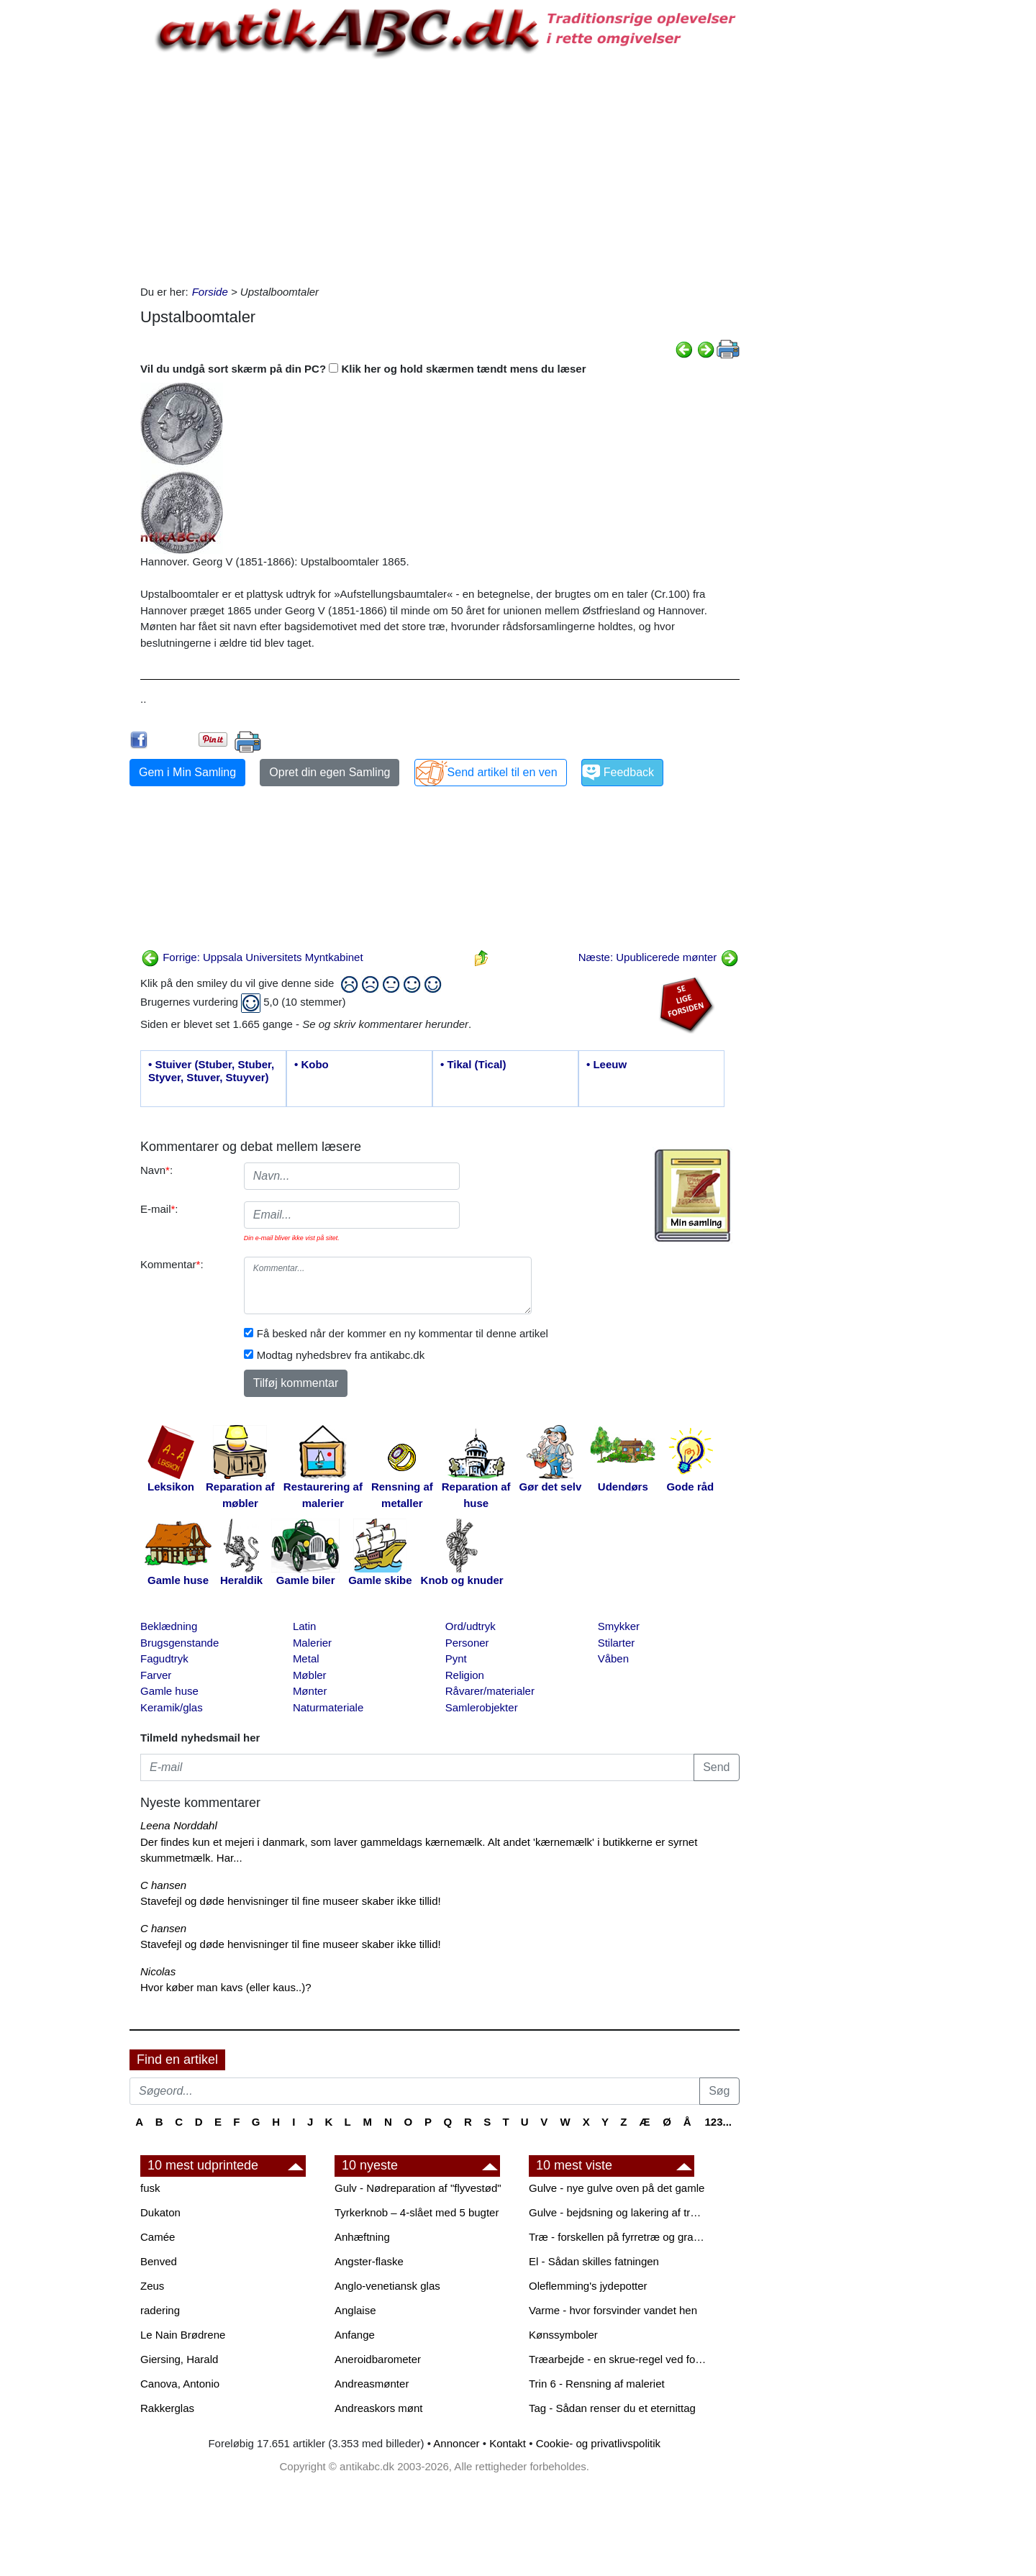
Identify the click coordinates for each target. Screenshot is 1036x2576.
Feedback (629, 772)
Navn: (156, 1170)
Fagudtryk (164, 1658)
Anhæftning (362, 2237)
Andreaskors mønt (379, 2408)
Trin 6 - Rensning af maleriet (597, 2383)
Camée (157, 2237)
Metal (306, 1658)
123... (718, 2122)
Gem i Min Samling (187, 772)
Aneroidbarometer (378, 2359)
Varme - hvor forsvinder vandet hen (613, 2310)
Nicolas (158, 1971)
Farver (155, 1675)
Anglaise (355, 2310)
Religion (464, 1675)
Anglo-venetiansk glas (387, 2286)
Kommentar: (172, 1264)
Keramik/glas (171, 1707)
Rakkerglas (167, 2408)
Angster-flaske (369, 2261)
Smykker (619, 1626)
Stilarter (616, 1643)
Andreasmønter (372, 2383)
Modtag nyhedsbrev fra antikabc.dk (340, 1355)
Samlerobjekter (481, 1707)
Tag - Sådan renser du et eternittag (612, 2408)
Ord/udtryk (470, 1626)
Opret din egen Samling (329, 772)
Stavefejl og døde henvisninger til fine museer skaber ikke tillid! (290, 1901)
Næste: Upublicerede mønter (658, 957)
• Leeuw (606, 1064)
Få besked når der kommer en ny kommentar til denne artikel (402, 1333)
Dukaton (160, 2212)
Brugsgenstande (179, 1643)
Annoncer (456, 2443)
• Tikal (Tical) (473, 1064)
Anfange (355, 2335)
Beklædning (168, 1626)
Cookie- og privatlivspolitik (598, 2443)
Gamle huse (169, 1691)
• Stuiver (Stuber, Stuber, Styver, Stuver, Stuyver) (211, 1070)
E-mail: (159, 1209)
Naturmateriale (328, 1707)
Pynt (456, 1658)
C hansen (163, 1885)
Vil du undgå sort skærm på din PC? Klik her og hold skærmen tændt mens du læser (363, 369)
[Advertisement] (69, 217)
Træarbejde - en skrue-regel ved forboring (619, 2359)
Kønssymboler (563, 2335)
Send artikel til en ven (502, 772)
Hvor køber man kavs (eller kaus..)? (226, 1987)
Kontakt (507, 2443)
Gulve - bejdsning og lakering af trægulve (619, 2212)
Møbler (310, 1675)
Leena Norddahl (178, 1825)
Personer (467, 1643)
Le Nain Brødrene (182, 2335)
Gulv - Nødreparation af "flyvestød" (418, 2188)
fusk (150, 2188)
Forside (210, 292)
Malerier (312, 1643)
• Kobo (311, 1064)
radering (160, 2310)
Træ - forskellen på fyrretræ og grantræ (619, 2237)
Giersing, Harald (179, 2359)
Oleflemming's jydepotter (588, 2286)
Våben (613, 1658)
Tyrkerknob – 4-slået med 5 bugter (417, 2212)
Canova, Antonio (179, 2383)
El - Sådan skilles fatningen (594, 2261)
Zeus (152, 2286)
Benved (158, 2261)
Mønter (310, 1691)
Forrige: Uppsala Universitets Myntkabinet (252, 957)
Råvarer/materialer (490, 1691)
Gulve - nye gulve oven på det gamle (616, 2188)
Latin (305, 1626)
